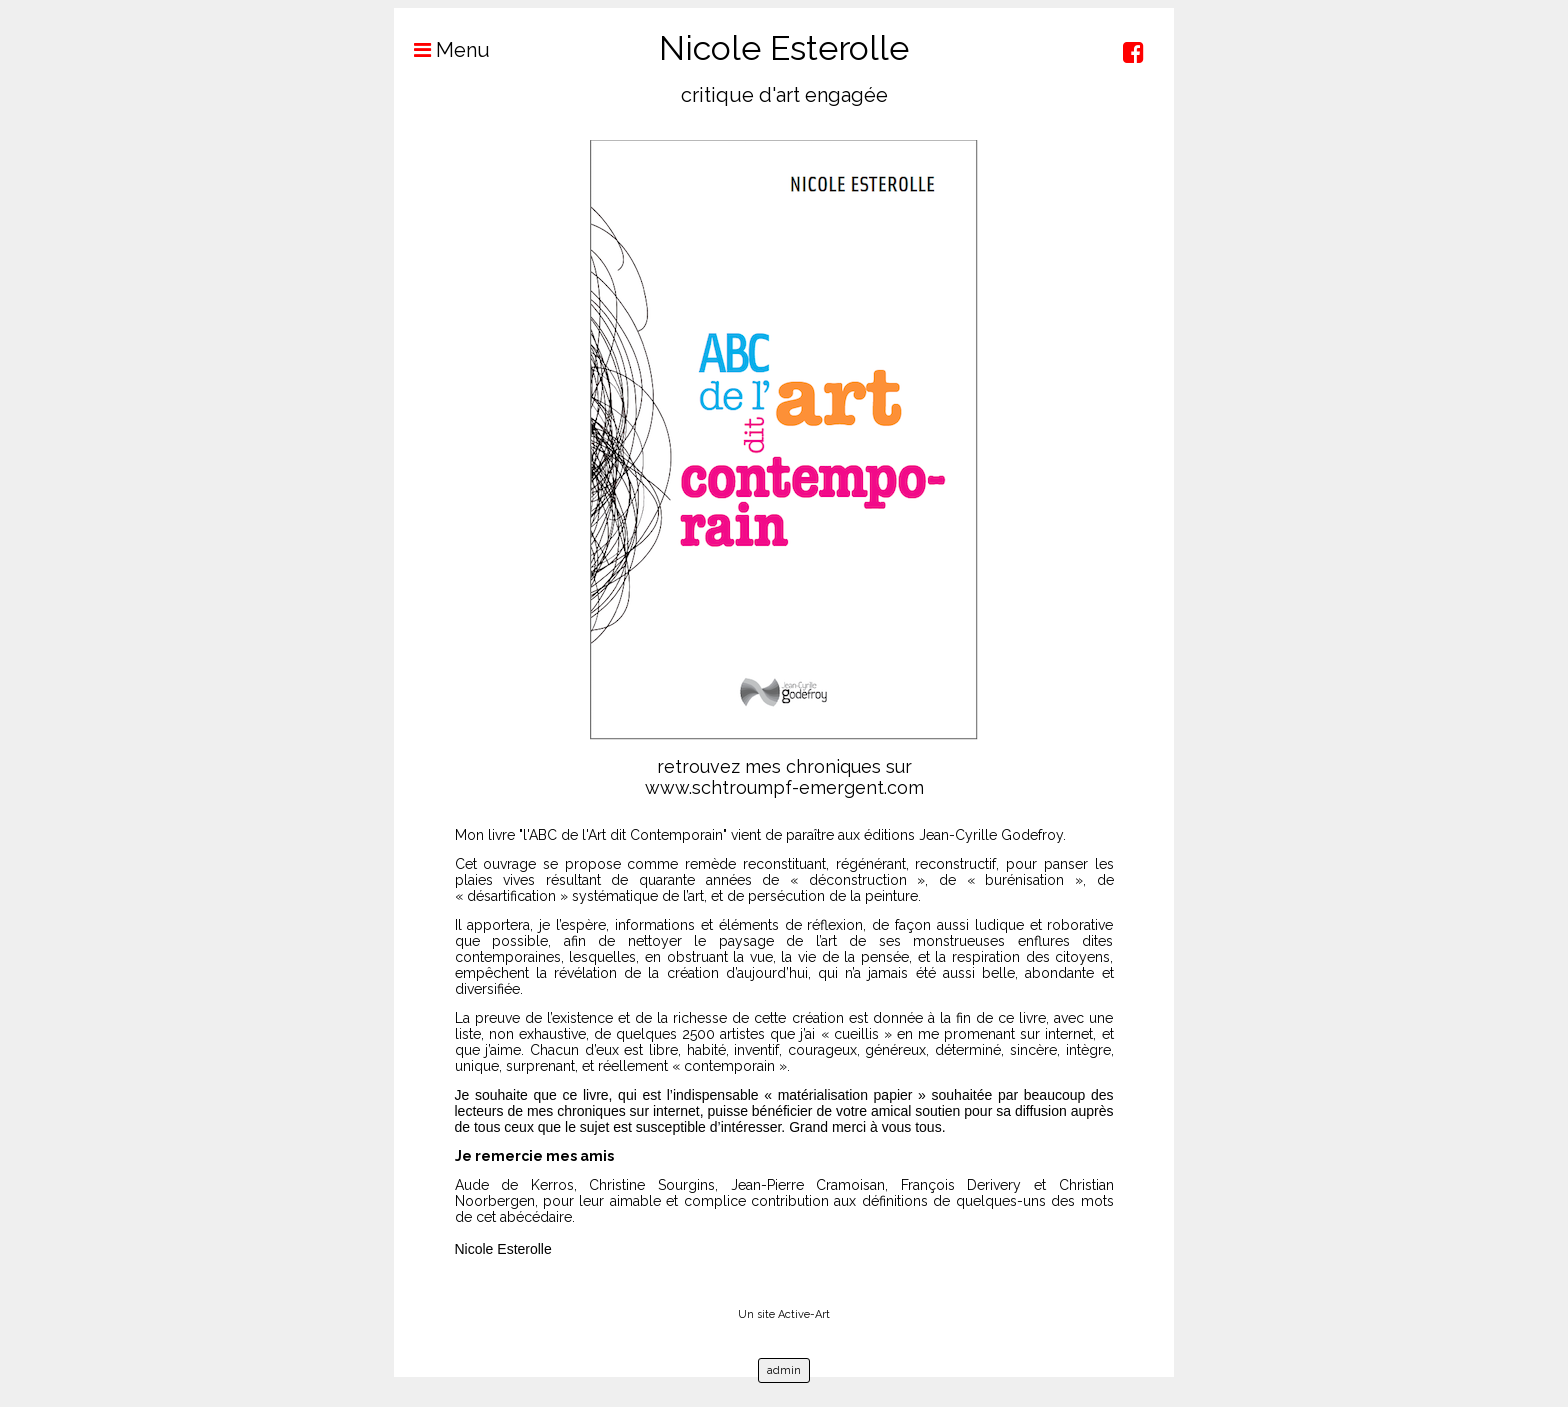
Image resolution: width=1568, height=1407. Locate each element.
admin (784, 1370)
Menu (442, 50)
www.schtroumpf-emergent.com (784, 787)
